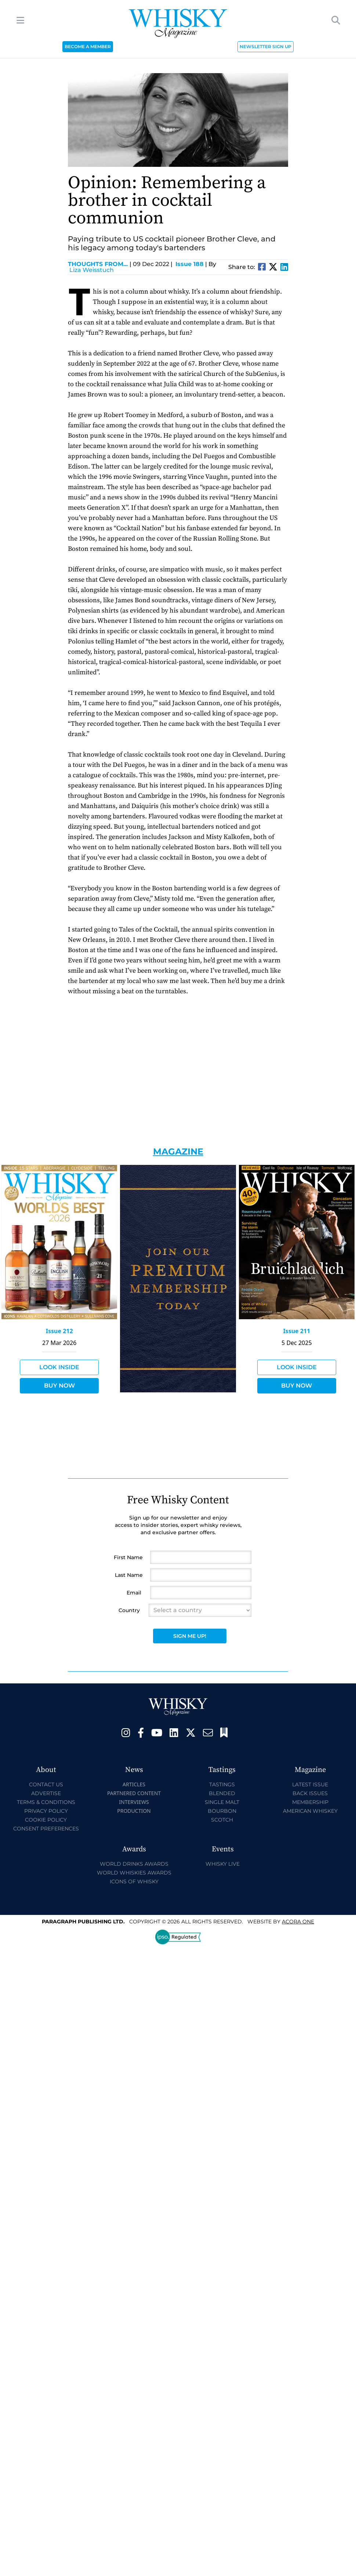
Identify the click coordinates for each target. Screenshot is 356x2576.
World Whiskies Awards (134, 1872)
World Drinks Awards (134, 1864)
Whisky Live (223, 1864)
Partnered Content (134, 1793)
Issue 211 (296, 1331)
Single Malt (222, 1802)
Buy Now (59, 1385)
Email (134, 1592)
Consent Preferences (46, 1828)
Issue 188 (189, 264)
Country (129, 1610)
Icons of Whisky (134, 1881)
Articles (134, 1784)
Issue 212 (59, 1331)
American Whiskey (310, 1811)
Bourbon (222, 1811)
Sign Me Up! (189, 1636)
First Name (128, 1557)
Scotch (222, 1819)
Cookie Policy (46, 1819)
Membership (310, 1802)
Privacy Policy (46, 1811)
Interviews (134, 1801)
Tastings (222, 1784)
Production (134, 1810)
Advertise (46, 1793)
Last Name (129, 1575)
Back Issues (310, 1793)
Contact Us (46, 1784)
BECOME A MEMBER (88, 46)
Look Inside (59, 1367)
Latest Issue (310, 1784)
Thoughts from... (99, 264)
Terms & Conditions (46, 1802)
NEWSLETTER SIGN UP (265, 46)
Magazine (178, 1151)
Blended (222, 1793)
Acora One (298, 1921)
